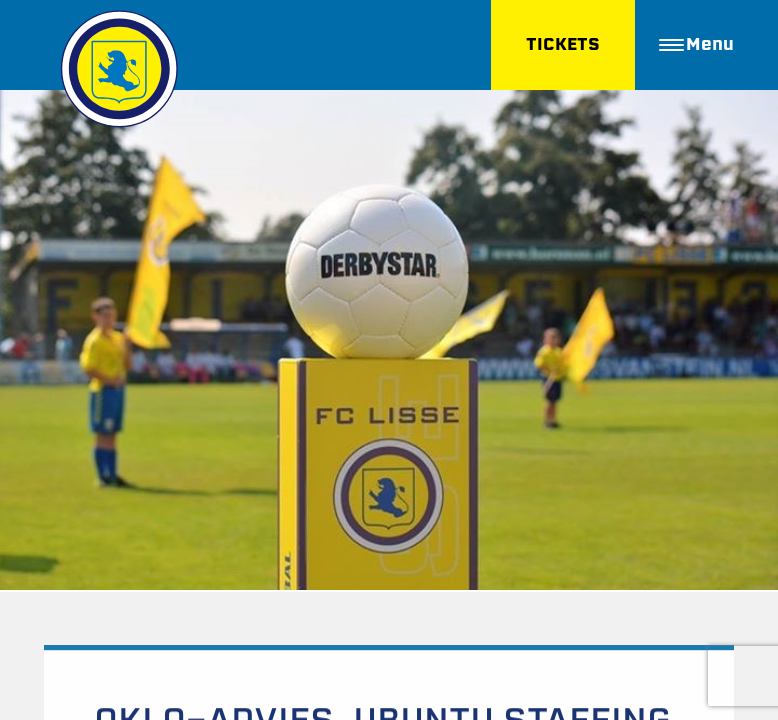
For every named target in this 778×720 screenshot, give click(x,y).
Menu (696, 44)
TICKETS (563, 44)
